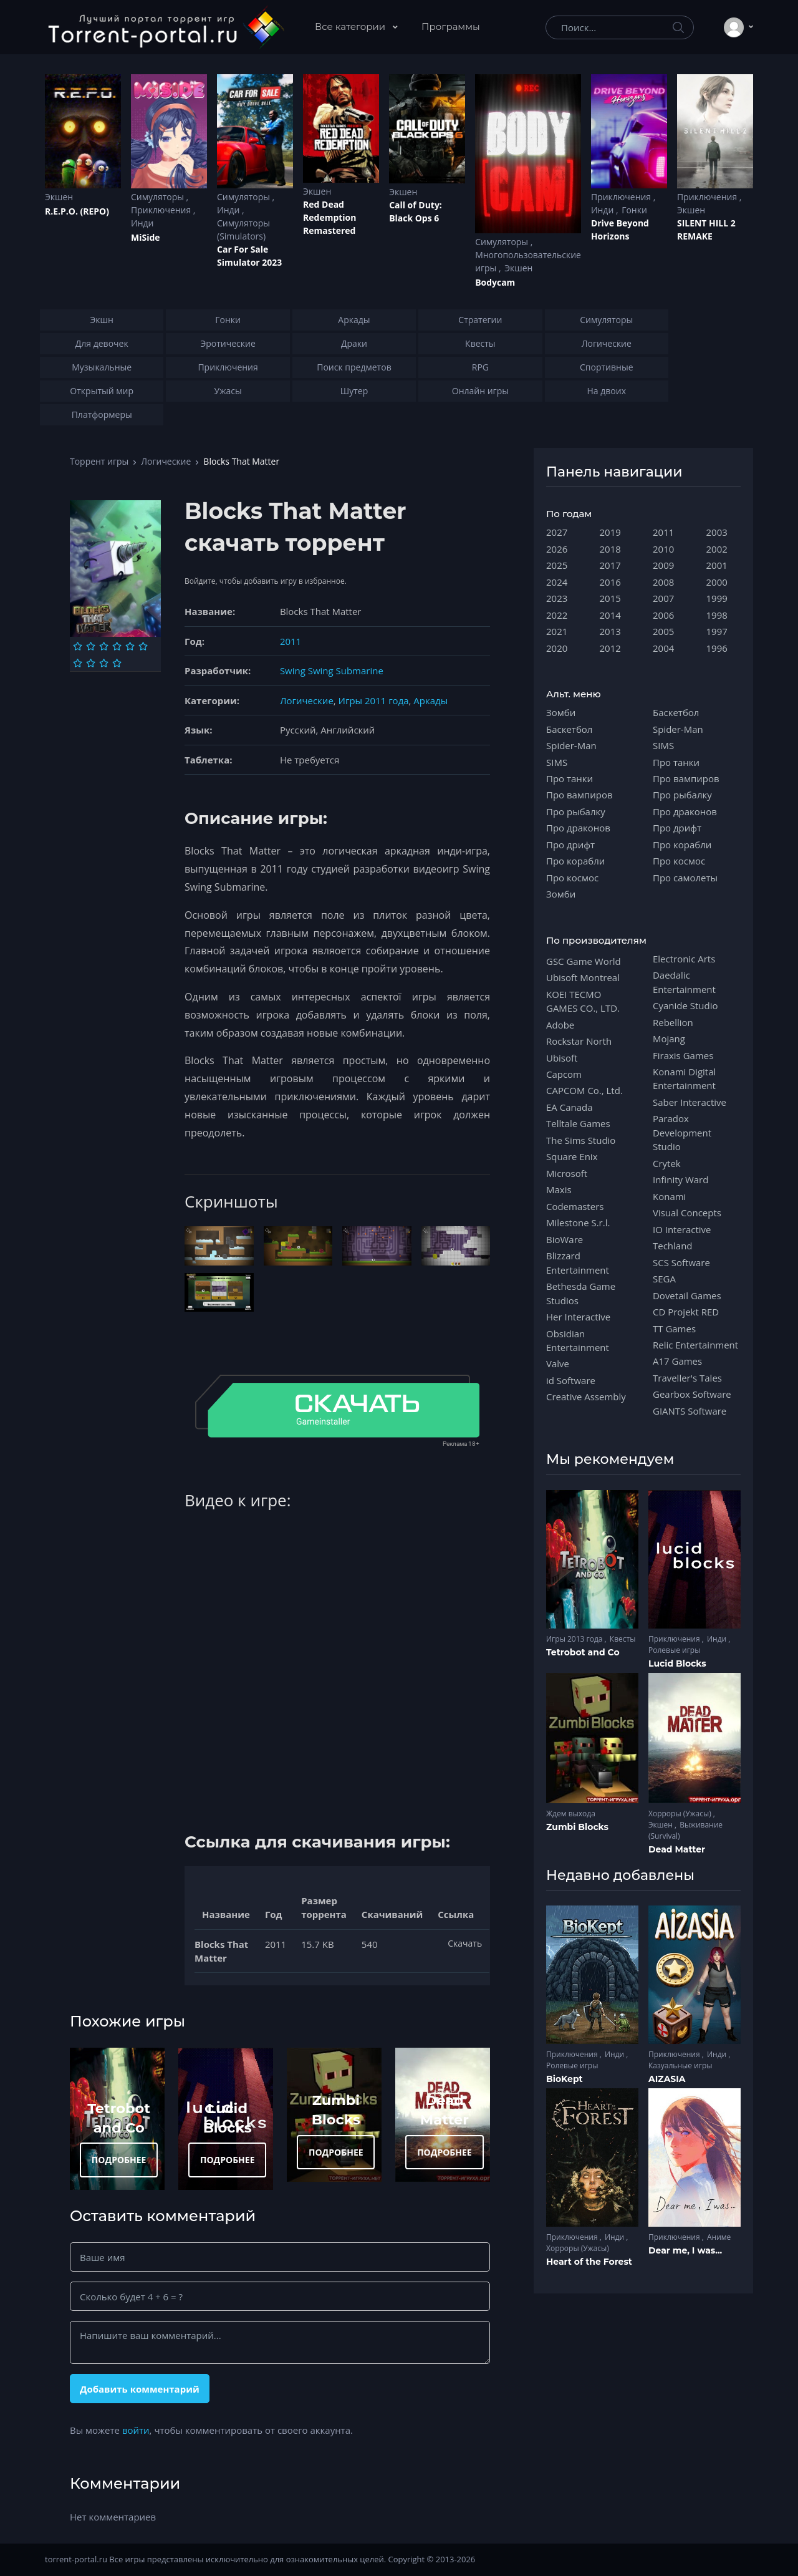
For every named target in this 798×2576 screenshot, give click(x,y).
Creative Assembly (586, 1396)
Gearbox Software (692, 1394)
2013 (610, 631)
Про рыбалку (575, 811)
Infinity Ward (680, 1179)
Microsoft (566, 1173)
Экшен (59, 197)
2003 (717, 532)
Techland (673, 1245)
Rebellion (673, 1022)
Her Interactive (578, 1316)
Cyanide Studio (685, 1005)
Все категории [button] (351, 26)
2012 (610, 648)
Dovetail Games (687, 1295)
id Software (570, 1380)
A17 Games (677, 1361)
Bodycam (495, 282)
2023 (556, 598)
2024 (556, 582)
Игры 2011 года (374, 700)
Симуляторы (158, 197)
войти (136, 2430)
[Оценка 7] (77, 663)
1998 (717, 615)
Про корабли (575, 861)
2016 (610, 582)
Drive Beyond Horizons (620, 229)
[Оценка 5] (130, 646)
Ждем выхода (570, 1813)
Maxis (559, 1189)
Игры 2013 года (575, 1639)
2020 (556, 648)
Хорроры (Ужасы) (680, 1813)
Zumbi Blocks (577, 1827)
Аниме (719, 2237)
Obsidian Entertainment (577, 1340)
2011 (290, 641)
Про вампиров (579, 794)
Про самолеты (685, 877)
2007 (663, 598)
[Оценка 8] (90, 663)
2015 (610, 598)
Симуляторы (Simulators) (243, 229)
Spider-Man (571, 745)
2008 (663, 582)
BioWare (564, 1239)
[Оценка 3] (104, 646)
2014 (610, 615)
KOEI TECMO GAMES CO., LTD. (583, 1001)
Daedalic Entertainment (684, 982)
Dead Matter (676, 1849)
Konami (669, 1196)
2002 (717, 549)
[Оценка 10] (117, 663)
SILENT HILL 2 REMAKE (706, 229)
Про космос (572, 877)
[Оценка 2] (90, 646)
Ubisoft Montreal (583, 977)
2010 (663, 549)
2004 (663, 648)
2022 (556, 615)
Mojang (669, 1038)
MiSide (145, 237)
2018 (610, 549)
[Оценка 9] (104, 663)
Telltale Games (578, 1123)
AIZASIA (667, 2079)
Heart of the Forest (589, 2261)
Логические (166, 461)
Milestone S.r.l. (578, 1222)
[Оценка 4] (117, 646)
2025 (556, 565)
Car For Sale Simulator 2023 (249, 255)
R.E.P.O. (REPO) (77, 211)
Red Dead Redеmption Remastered (329, 217)
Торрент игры (99, 461)
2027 (556, 532)
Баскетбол (569, 729)
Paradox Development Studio (682, 1132)
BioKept (564, 2079)
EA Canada (569, 1107)
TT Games (674, 1328)
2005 (663, 631)
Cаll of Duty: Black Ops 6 (415, 211)
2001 (717, 565)
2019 (610, 532)
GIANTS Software (689, 1411)
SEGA (664, 1278)
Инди (142, 223)
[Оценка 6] (143, 646)
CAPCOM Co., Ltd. (584, 1090)
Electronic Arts (684, 958)
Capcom (564, 1074)
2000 (717, 582)
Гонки (634, 210)
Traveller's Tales (687, 1378)
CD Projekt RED (686, 1311)
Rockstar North (579, 1041)
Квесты (623, 1639)
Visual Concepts (687, 1212)
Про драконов (578, 827)
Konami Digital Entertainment (684, 1078)
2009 (663, 565)
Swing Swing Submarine (331, 670)
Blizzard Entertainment (577, 1262)
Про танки (569, 778)
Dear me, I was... (685, 2250)
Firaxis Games (683, 1055)
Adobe (560, 1025)
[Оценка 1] (77, 646)
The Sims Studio (580, 1140)
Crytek (667, 1163)
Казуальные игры (680, 2065)
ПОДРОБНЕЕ (119, 2160)
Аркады (430, 700)
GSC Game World (583, 961)
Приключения (162, 210)
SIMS (556, 762)
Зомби (560, 712)
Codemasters (574, 1206)
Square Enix (571, 1156)
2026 (556, 549)
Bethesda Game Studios (580, 1293)
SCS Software (681, 1262)
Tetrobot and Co (583, 1652)
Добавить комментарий (140, 2389)
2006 (663, 615)
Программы (450, 26)
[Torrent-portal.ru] (165, 27)
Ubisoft (561, 1058)
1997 (717, 631)
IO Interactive (682, 1229)
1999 (717, 598)
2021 (556, 631)
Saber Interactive (689, 1102)
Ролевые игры (674, 1650)
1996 (717, 648)
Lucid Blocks (677, 1663)
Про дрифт (570, 844)
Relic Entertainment (695, 1345)
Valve (557, 1363)
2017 (610, 565)
